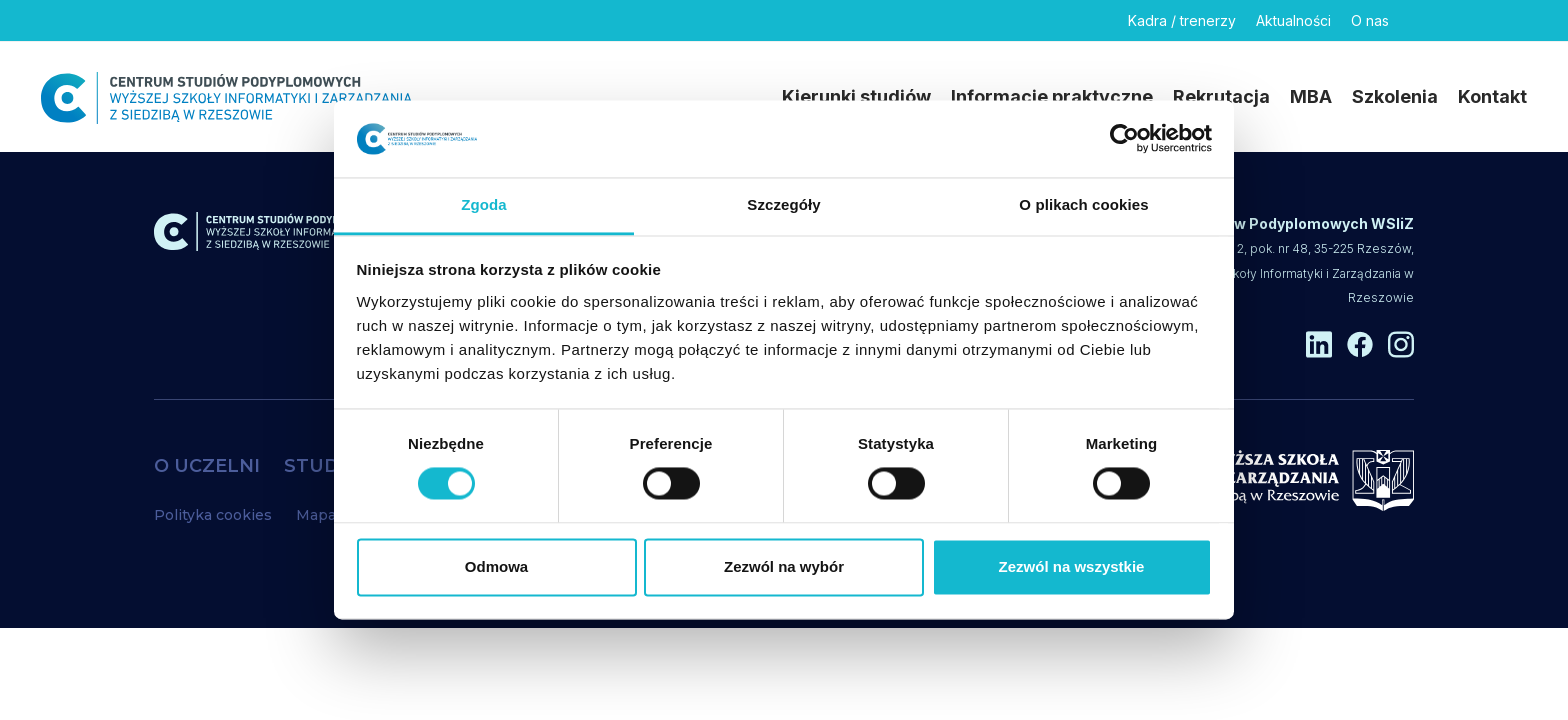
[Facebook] (1468, 20)
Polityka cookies (213, 515)
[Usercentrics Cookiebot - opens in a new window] (1124, 139)
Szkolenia (1395, 96)
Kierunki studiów (856, 96)
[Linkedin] (1422, 20)
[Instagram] (1514, 20)
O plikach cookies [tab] (1083, 204)
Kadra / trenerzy (1182, 20)
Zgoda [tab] (484, 204)
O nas (1370, 20)
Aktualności (1293, 20)
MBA (1311, 96)
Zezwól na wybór (784, 566)
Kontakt (1492, 96)
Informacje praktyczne (1052, 96)
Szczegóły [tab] (783, 204)
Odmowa (496, 566)
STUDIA (321, 466)
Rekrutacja (1221, 96)
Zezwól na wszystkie (1072, 566)
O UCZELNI (207, 466)
